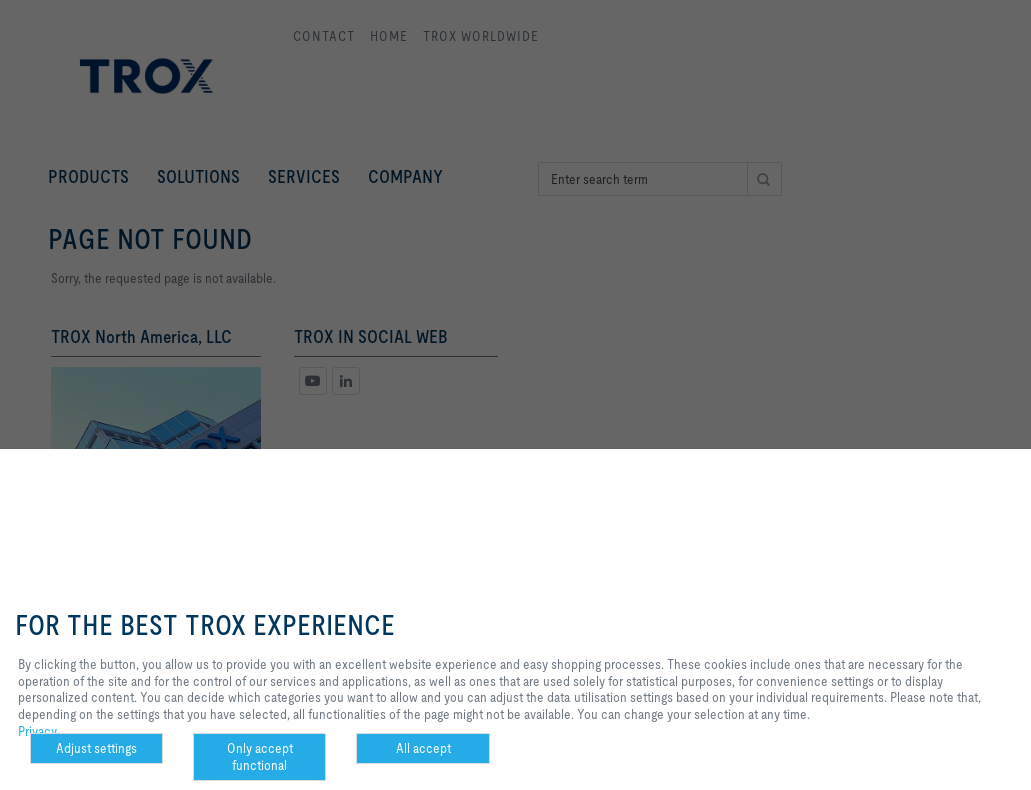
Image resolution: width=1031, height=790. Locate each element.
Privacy (37, 731)
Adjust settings (96, 748)
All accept (423, 748)
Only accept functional (260, 756)
